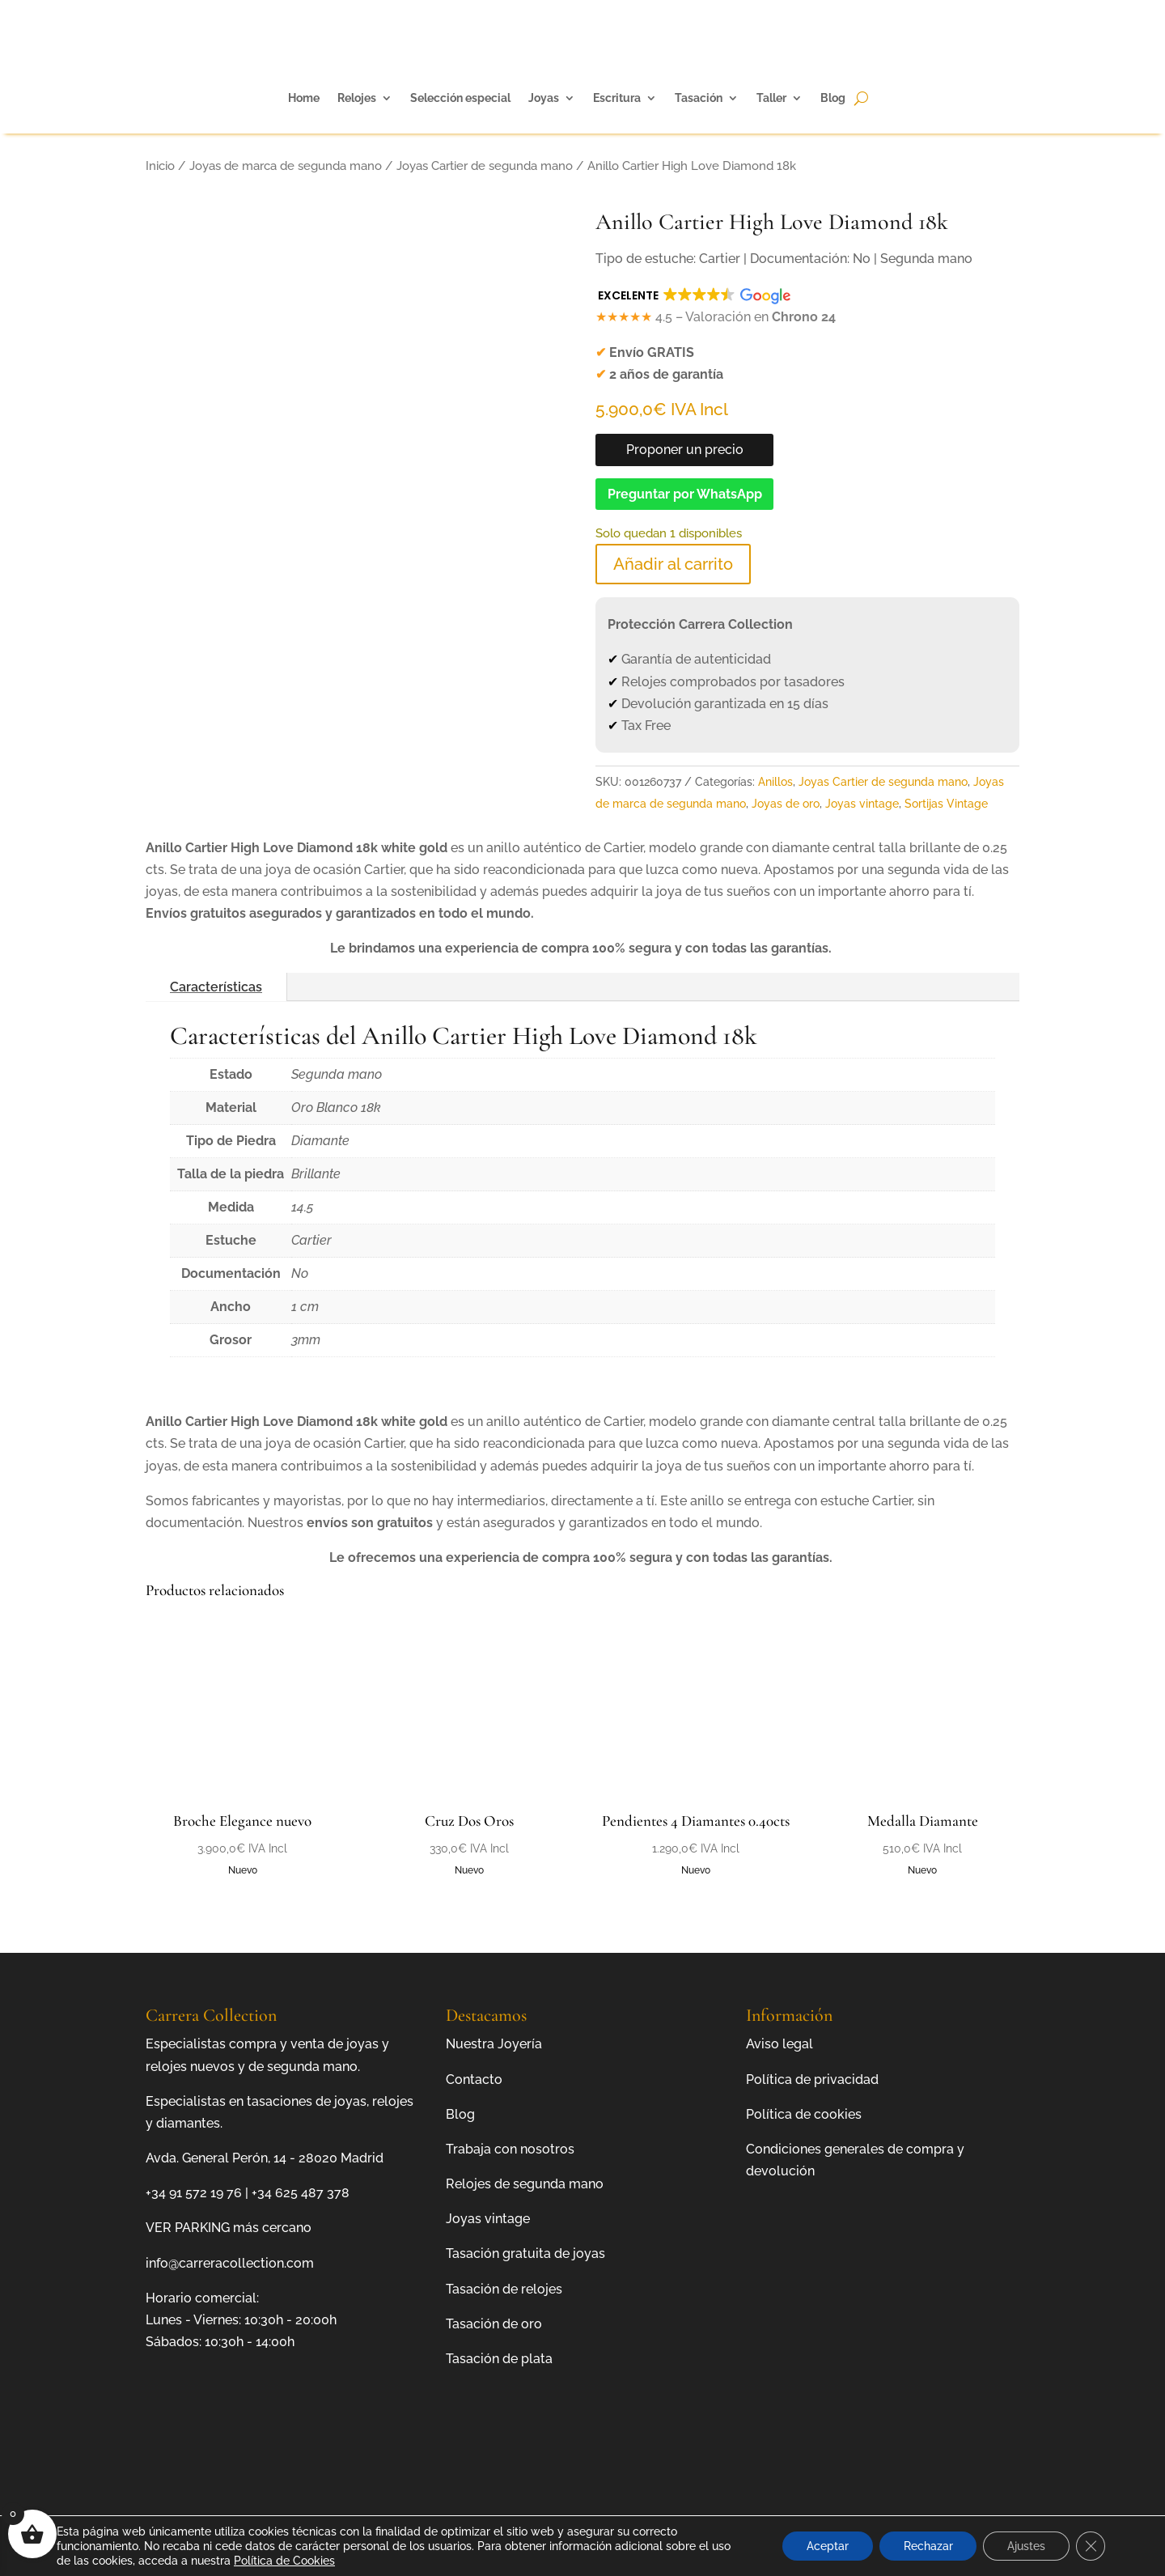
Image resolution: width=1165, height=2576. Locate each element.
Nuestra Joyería (494, 2044)
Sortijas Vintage (946, 803)
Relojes (356, 97)
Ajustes (1026, 2546)
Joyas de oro (786, 803)
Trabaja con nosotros (510, 2149)
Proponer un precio (684, 449)
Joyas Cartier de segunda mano (484, 165)
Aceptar (827, 2546)
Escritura (617, 97)
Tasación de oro (494, 2324)
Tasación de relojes (504, 2289)
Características (216, 987)
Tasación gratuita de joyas (525, 2253)
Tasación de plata (499, 2358)
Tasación (698, 97)
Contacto (474, 2079)
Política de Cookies (284, 2560)
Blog (832, 97)
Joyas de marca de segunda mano (285, 165)
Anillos (775, 781)
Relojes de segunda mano (525, 2184)
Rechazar (927, 2546)
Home (304, 97)
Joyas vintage (862, 803)
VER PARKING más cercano (228, 2227)
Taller (771, 97)
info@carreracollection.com (230, 2263)
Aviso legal (779, 2044)
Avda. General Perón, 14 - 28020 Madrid (264, 2158)
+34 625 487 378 (301, 2192)
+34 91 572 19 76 (194, 2192)
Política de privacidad (812, 2079)
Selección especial (460, 97)
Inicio (160, 165)
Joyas (543, 97)
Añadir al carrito (673, 564)
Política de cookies (804, 2114)
